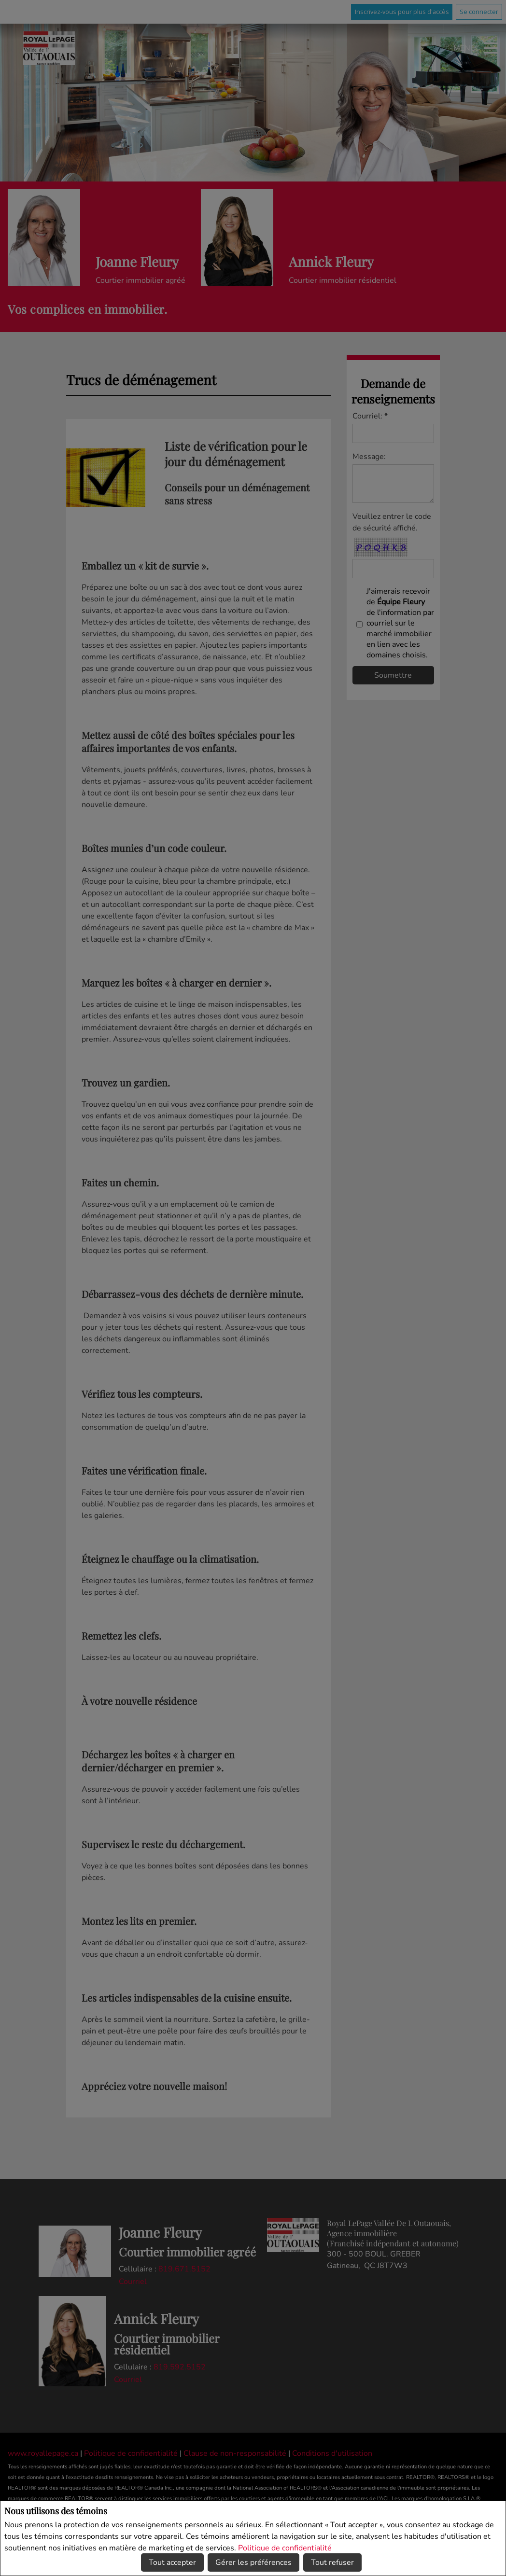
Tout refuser (332, 2562)
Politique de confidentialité (285, 2547)
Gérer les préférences (253, 2562)
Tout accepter (172, 2562)
